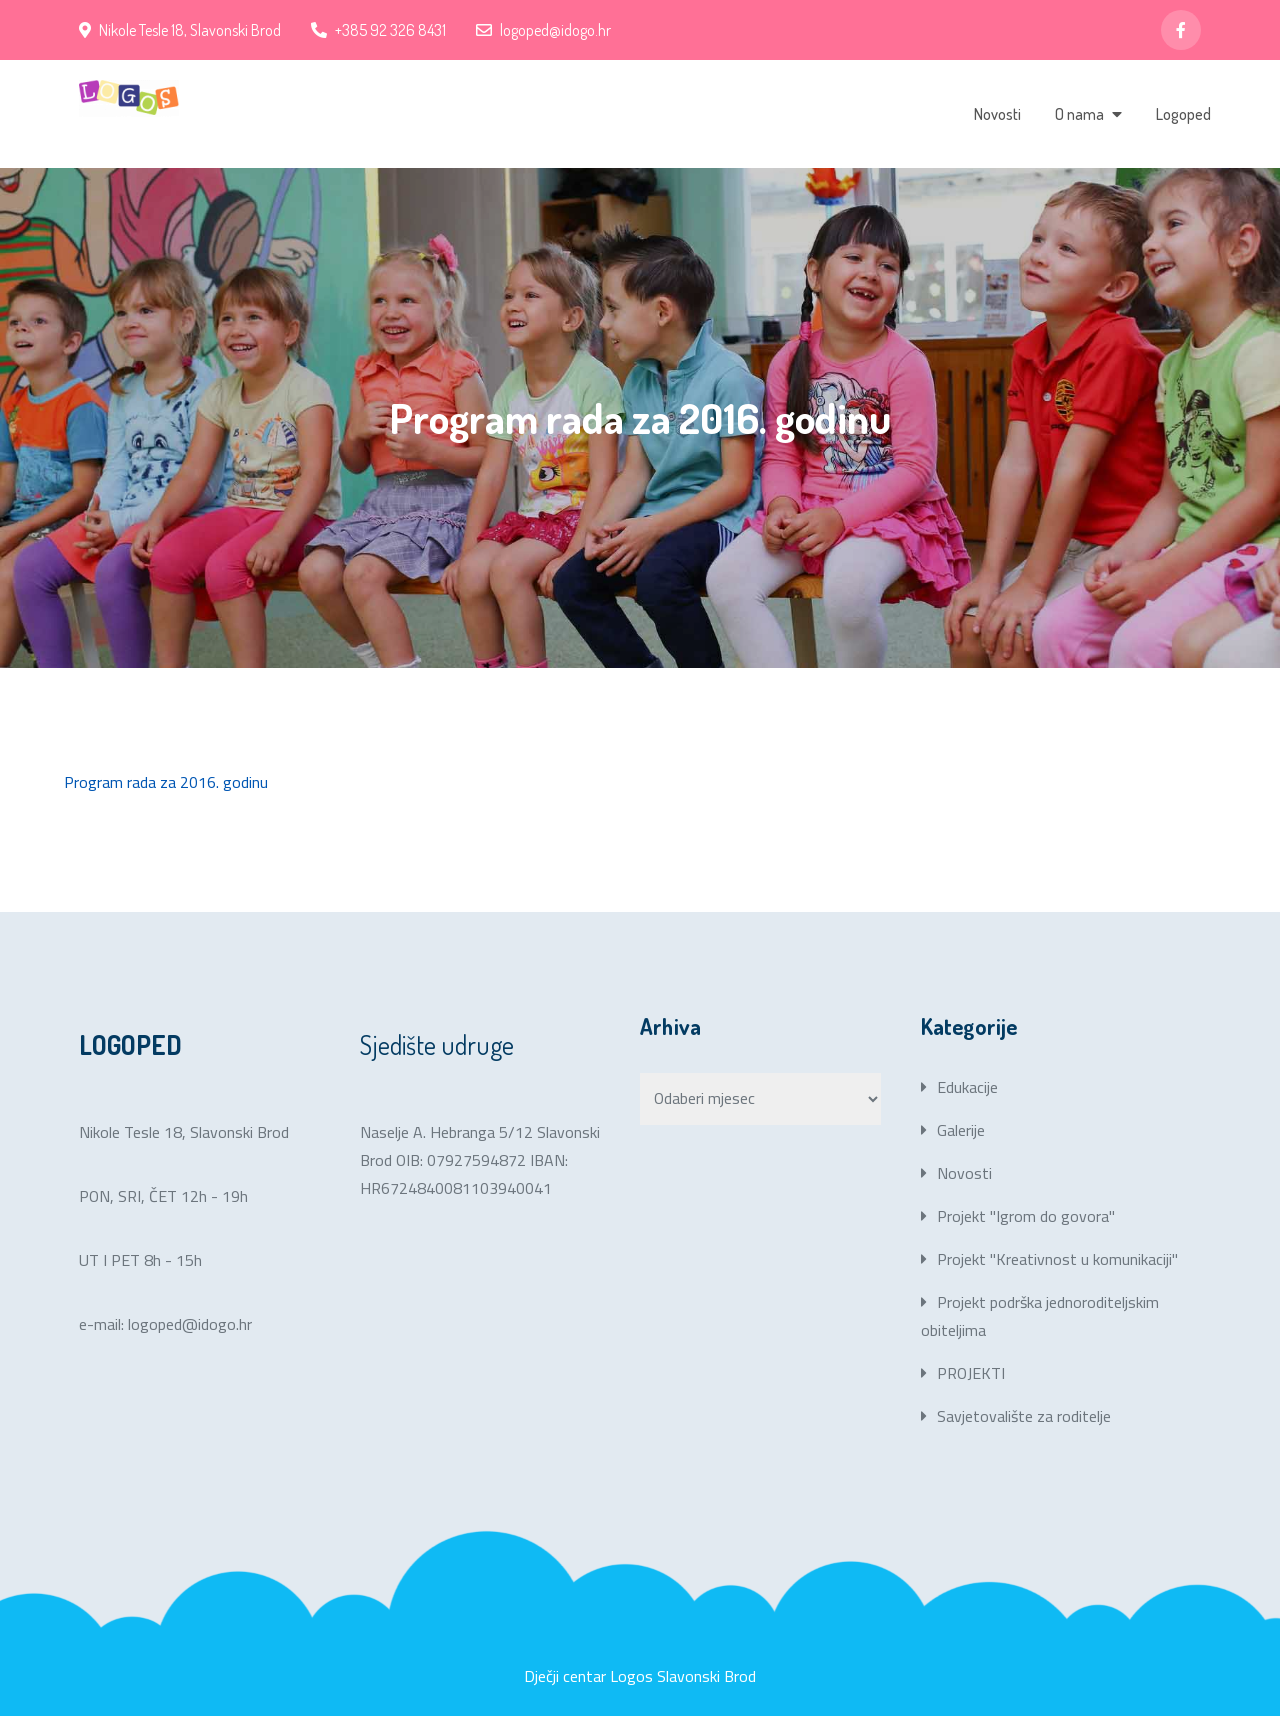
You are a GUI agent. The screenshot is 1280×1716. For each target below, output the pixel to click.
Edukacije (967, 1087)
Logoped (1183, 114)
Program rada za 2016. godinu (166, 782)
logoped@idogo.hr (543, 30)
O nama (1079, 114)
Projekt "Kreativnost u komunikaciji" (1057, 1259)
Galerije (961, 1130)
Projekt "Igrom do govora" (1026, 1216)
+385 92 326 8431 (378, 30)
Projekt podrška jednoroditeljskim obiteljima (1040, 1316)
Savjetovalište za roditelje (1024, 1416)
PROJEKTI (971, 1373)
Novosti (997, 114)
